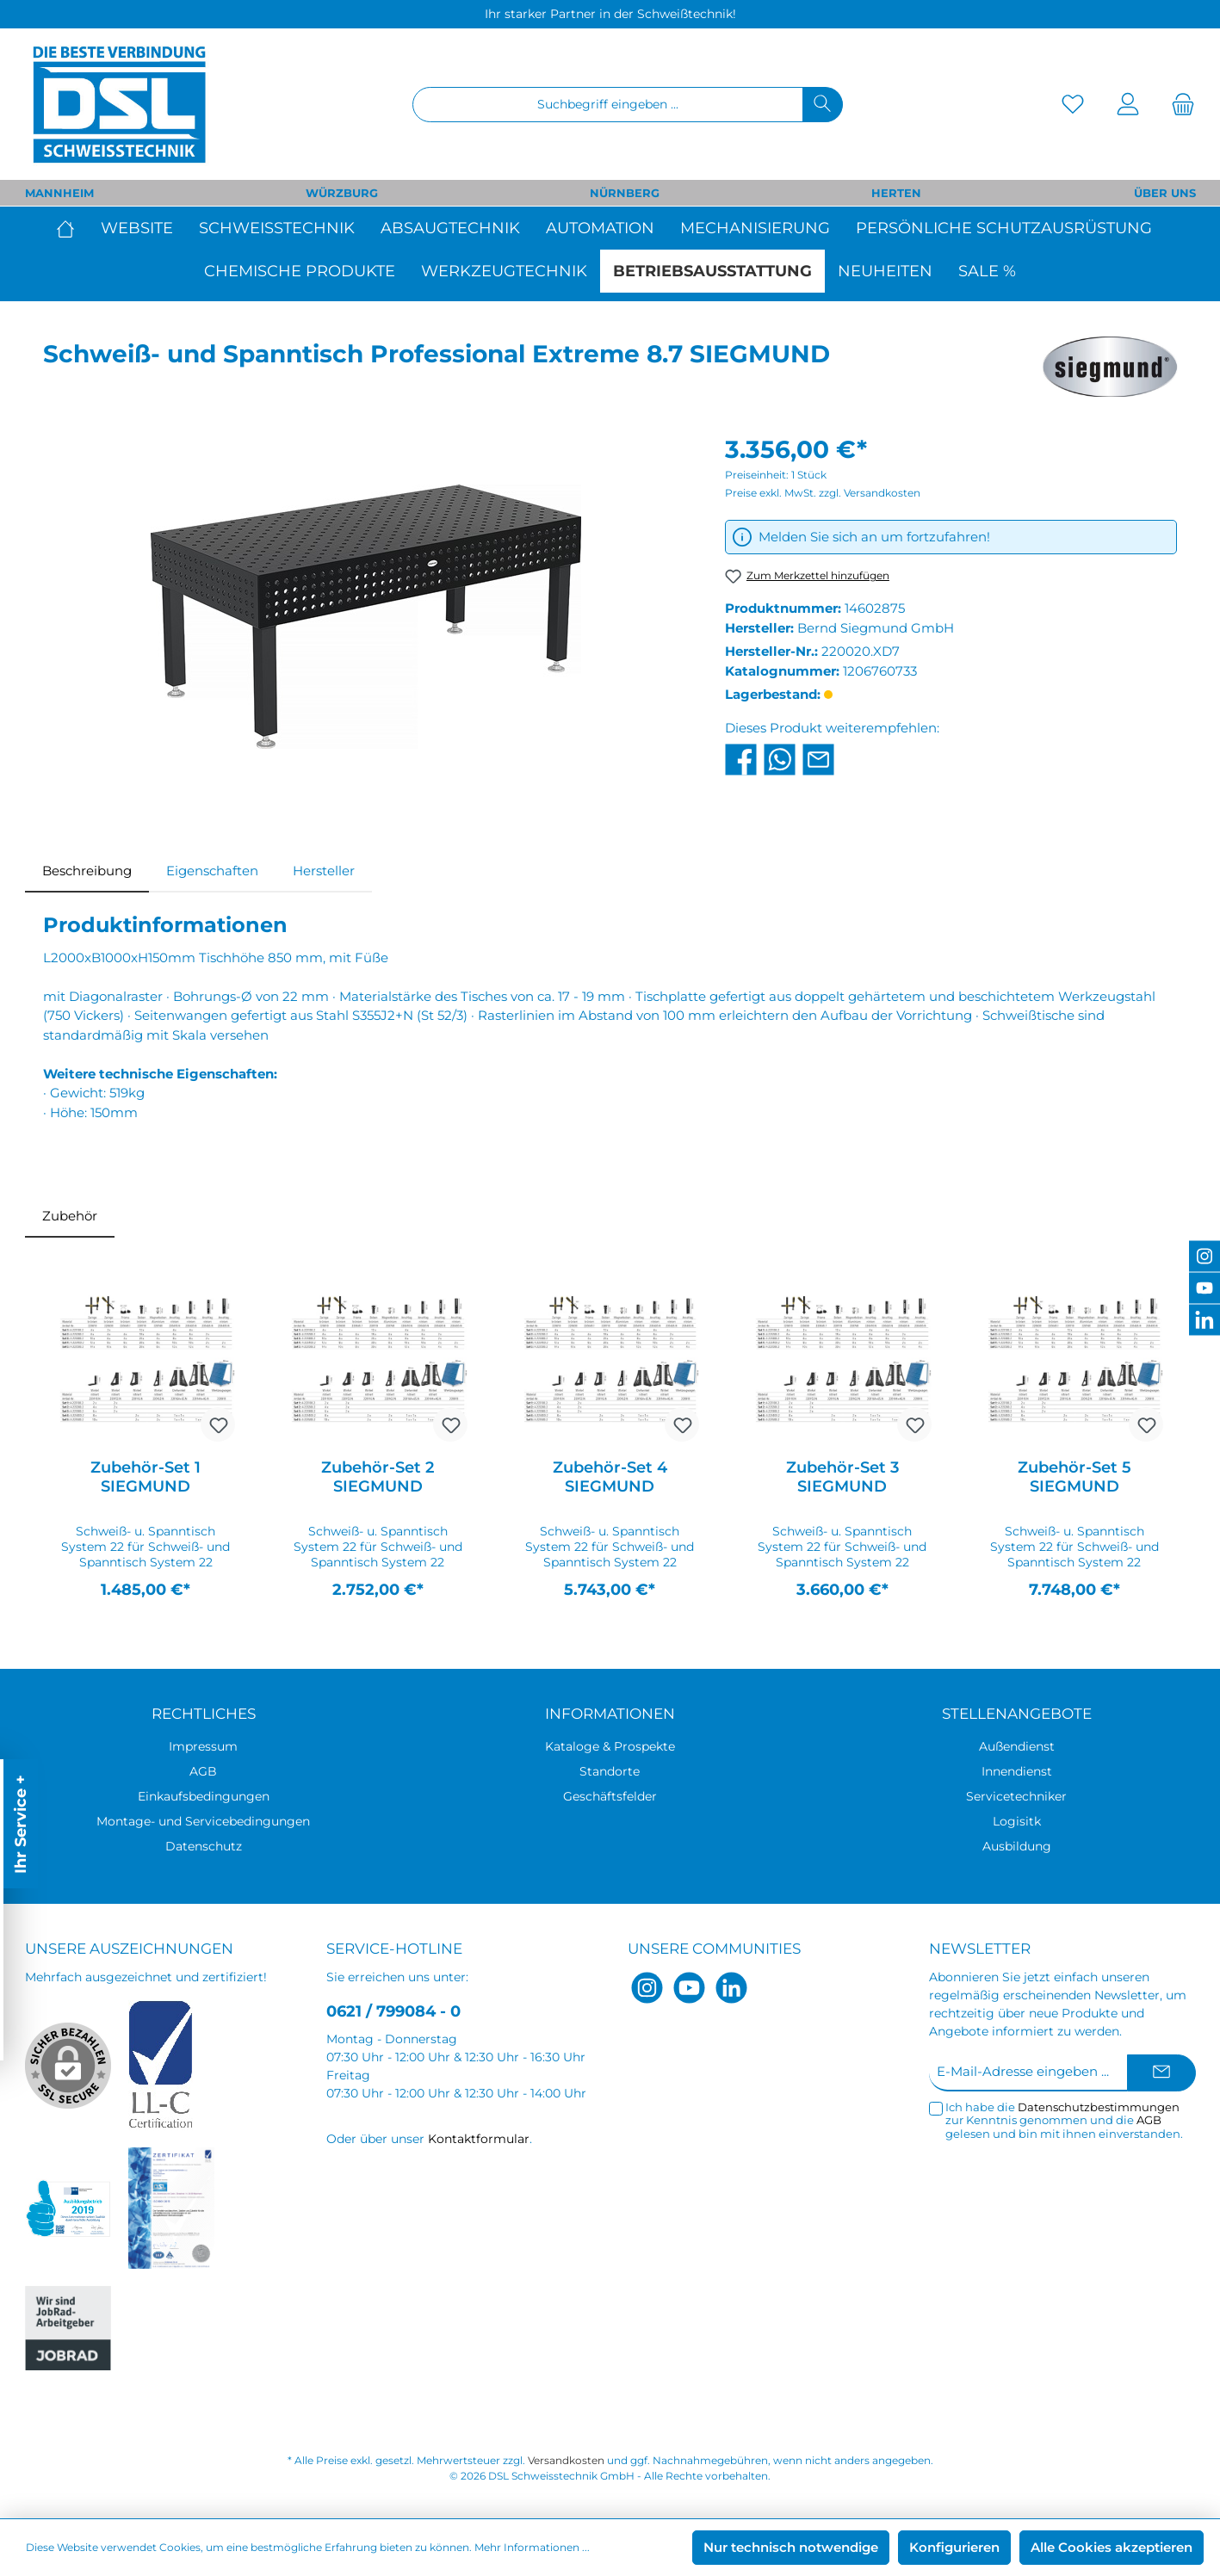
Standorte (609, 1771)
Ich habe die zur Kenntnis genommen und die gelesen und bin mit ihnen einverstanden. (1064, 2120)
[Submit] (1161, 2072)
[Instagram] (647, 1987)
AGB (203, 1771)
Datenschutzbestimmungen (1099, 2107)
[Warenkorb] (1178, 104)
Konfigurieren (954, 2547)
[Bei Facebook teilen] (740, 758)
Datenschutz (203, 1846)
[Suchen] (822, 104)
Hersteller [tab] (324, 870)
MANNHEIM (59, 193)
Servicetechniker (1016, 1796)
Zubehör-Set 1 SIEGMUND (145, 1477)
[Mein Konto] (1128, 104)
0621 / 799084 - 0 (393, 2011)
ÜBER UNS (1165, 193)
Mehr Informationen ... (532, 2547)
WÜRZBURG (342, 193)
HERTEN (896, 193)
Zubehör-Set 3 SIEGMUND (842, 1477)
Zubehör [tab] (69, 1216)
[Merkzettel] (1073, 104)
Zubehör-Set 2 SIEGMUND (377, 1477)
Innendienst (1017, 1771)
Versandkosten (566, 2460)
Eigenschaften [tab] (212, 870)
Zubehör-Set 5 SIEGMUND (1074, 1477)
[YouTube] (689, 1987)
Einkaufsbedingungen (203, 1796)
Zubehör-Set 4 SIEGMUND (610, 1477)
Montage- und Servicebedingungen (203, 1821)
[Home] (72, 228)
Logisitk (1017, 1821)
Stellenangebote (1017, 1713)
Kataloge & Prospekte (610, 1746)
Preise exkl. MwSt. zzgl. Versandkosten (822, 492)
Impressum (203, 1746)
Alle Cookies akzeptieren (1111, 2547)
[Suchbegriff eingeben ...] (607, 104)
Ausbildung (1016, 1846)
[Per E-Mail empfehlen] (818, 758)
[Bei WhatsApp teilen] (779, 758)
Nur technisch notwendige (790, 2547)
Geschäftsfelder (610, 1796)
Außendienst (1017, 1746)
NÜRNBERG (625, 193)
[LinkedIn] (731, 1987)
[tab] (87, 871)
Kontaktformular (478, 2139)
